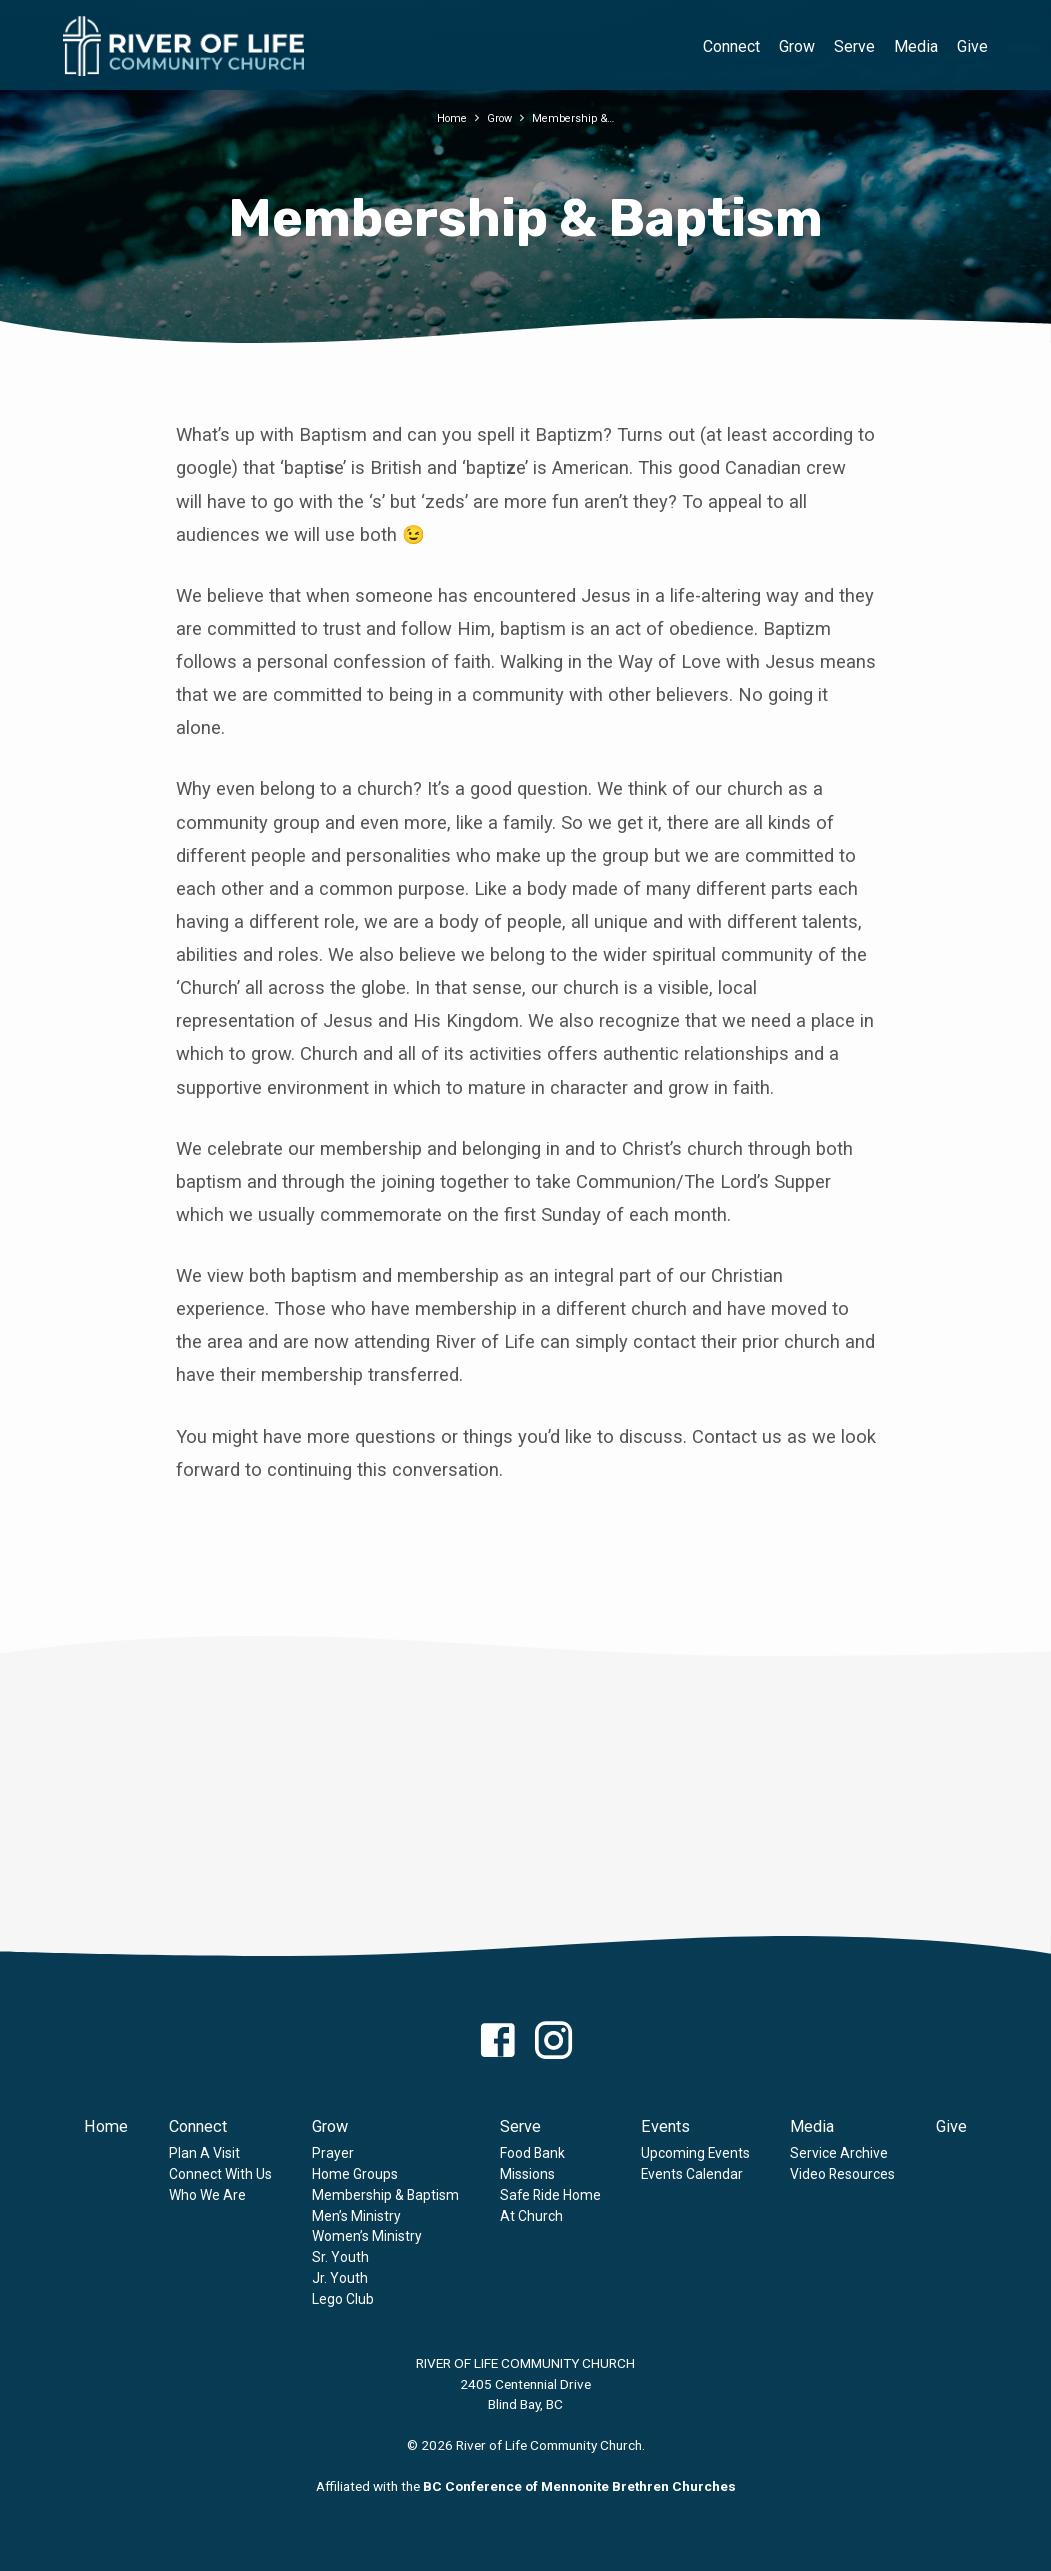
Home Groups (355, 2174)
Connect (731, 46)
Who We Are (207, 2195)
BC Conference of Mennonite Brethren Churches (579, 2486)
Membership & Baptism (385, 2195)
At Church (531, 2216)
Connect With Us (220, 2174)
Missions (527, 2174)
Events (665, 2126)
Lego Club (343, 2299)
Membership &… (578, 117)
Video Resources (842, 2174)
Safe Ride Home (550, 2195)
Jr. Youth (340, 2278)
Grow (797, 46)
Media (916, 46)
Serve (854, 46)
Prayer (333, 2153)
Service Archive (839, 2153)
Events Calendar (692, 2174)
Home (445, 117)
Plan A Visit (204, 2153)
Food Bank (532, 2153)
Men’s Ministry (356, 2216)
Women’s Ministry (367, 2236)
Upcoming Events (695, 2153)
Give (972, 46)
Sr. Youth (340, 2257)
